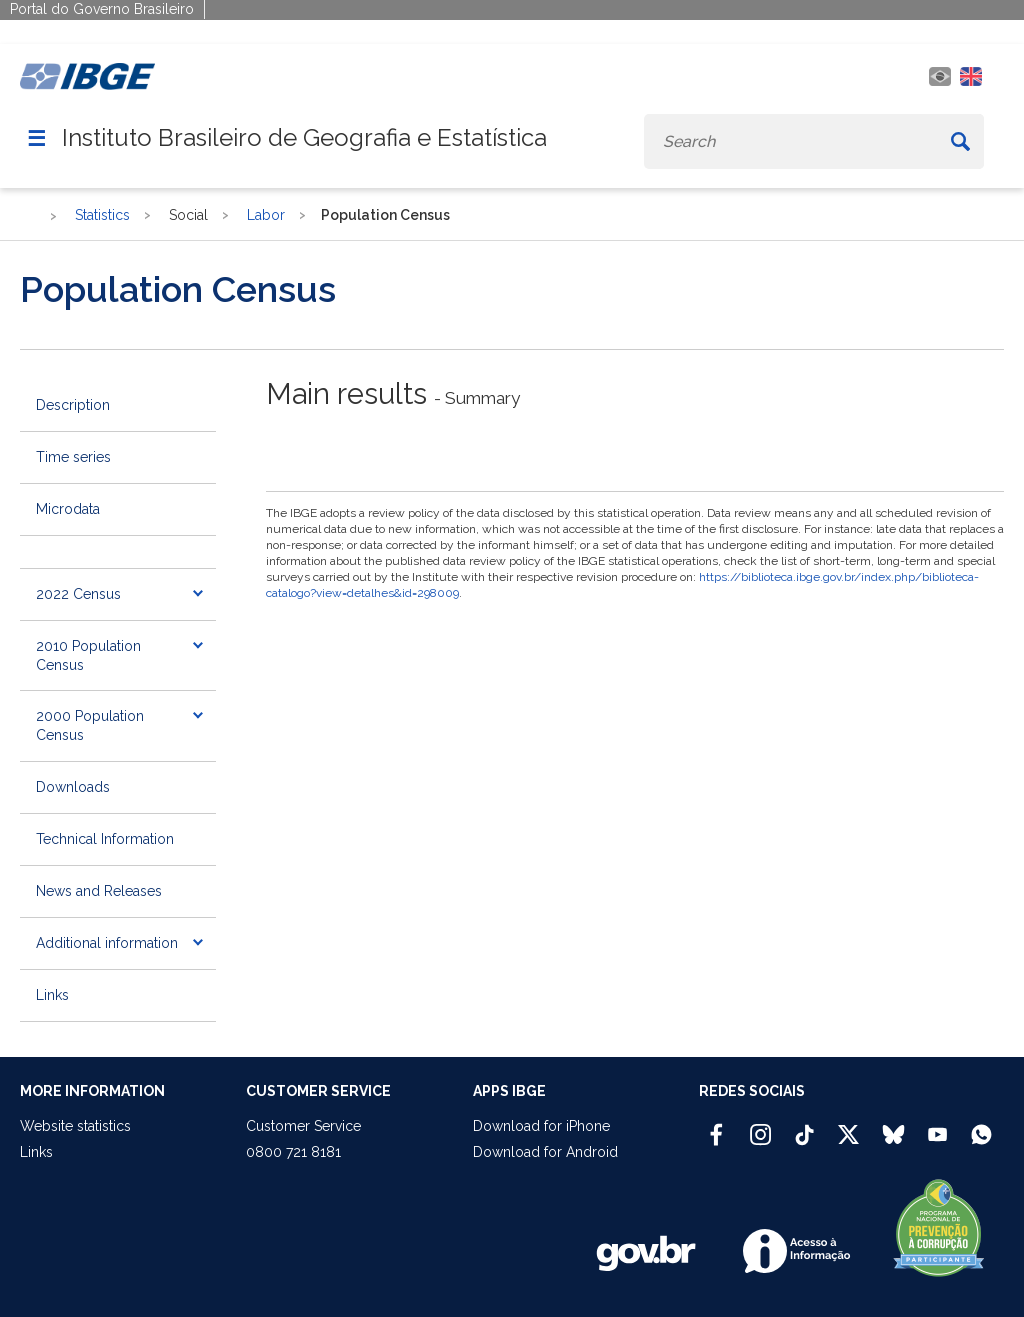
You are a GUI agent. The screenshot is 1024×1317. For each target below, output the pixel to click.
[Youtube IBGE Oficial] (937, 1126)
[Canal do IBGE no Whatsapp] (981, 1126)
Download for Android (545, 1152)
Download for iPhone (541, 1126)
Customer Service (303, 1126)
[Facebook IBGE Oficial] (716, 1126)
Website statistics (75, 1126)
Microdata (68, 509)
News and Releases (99, 891)
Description (73, 405)
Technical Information (105, 839)
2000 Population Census (90, 725)
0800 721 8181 (293, 1152)
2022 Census (78, 594)
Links (52, 995)
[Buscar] (960, 141)
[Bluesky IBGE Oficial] (893, 1126)
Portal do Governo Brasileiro (102, 9)
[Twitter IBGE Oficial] (848, 1134)
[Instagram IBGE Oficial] (760, 1126)
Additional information (107, 943)
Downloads (73, 787)
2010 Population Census (88, 655)
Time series (73, 457)
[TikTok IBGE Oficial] (804, 1126)
